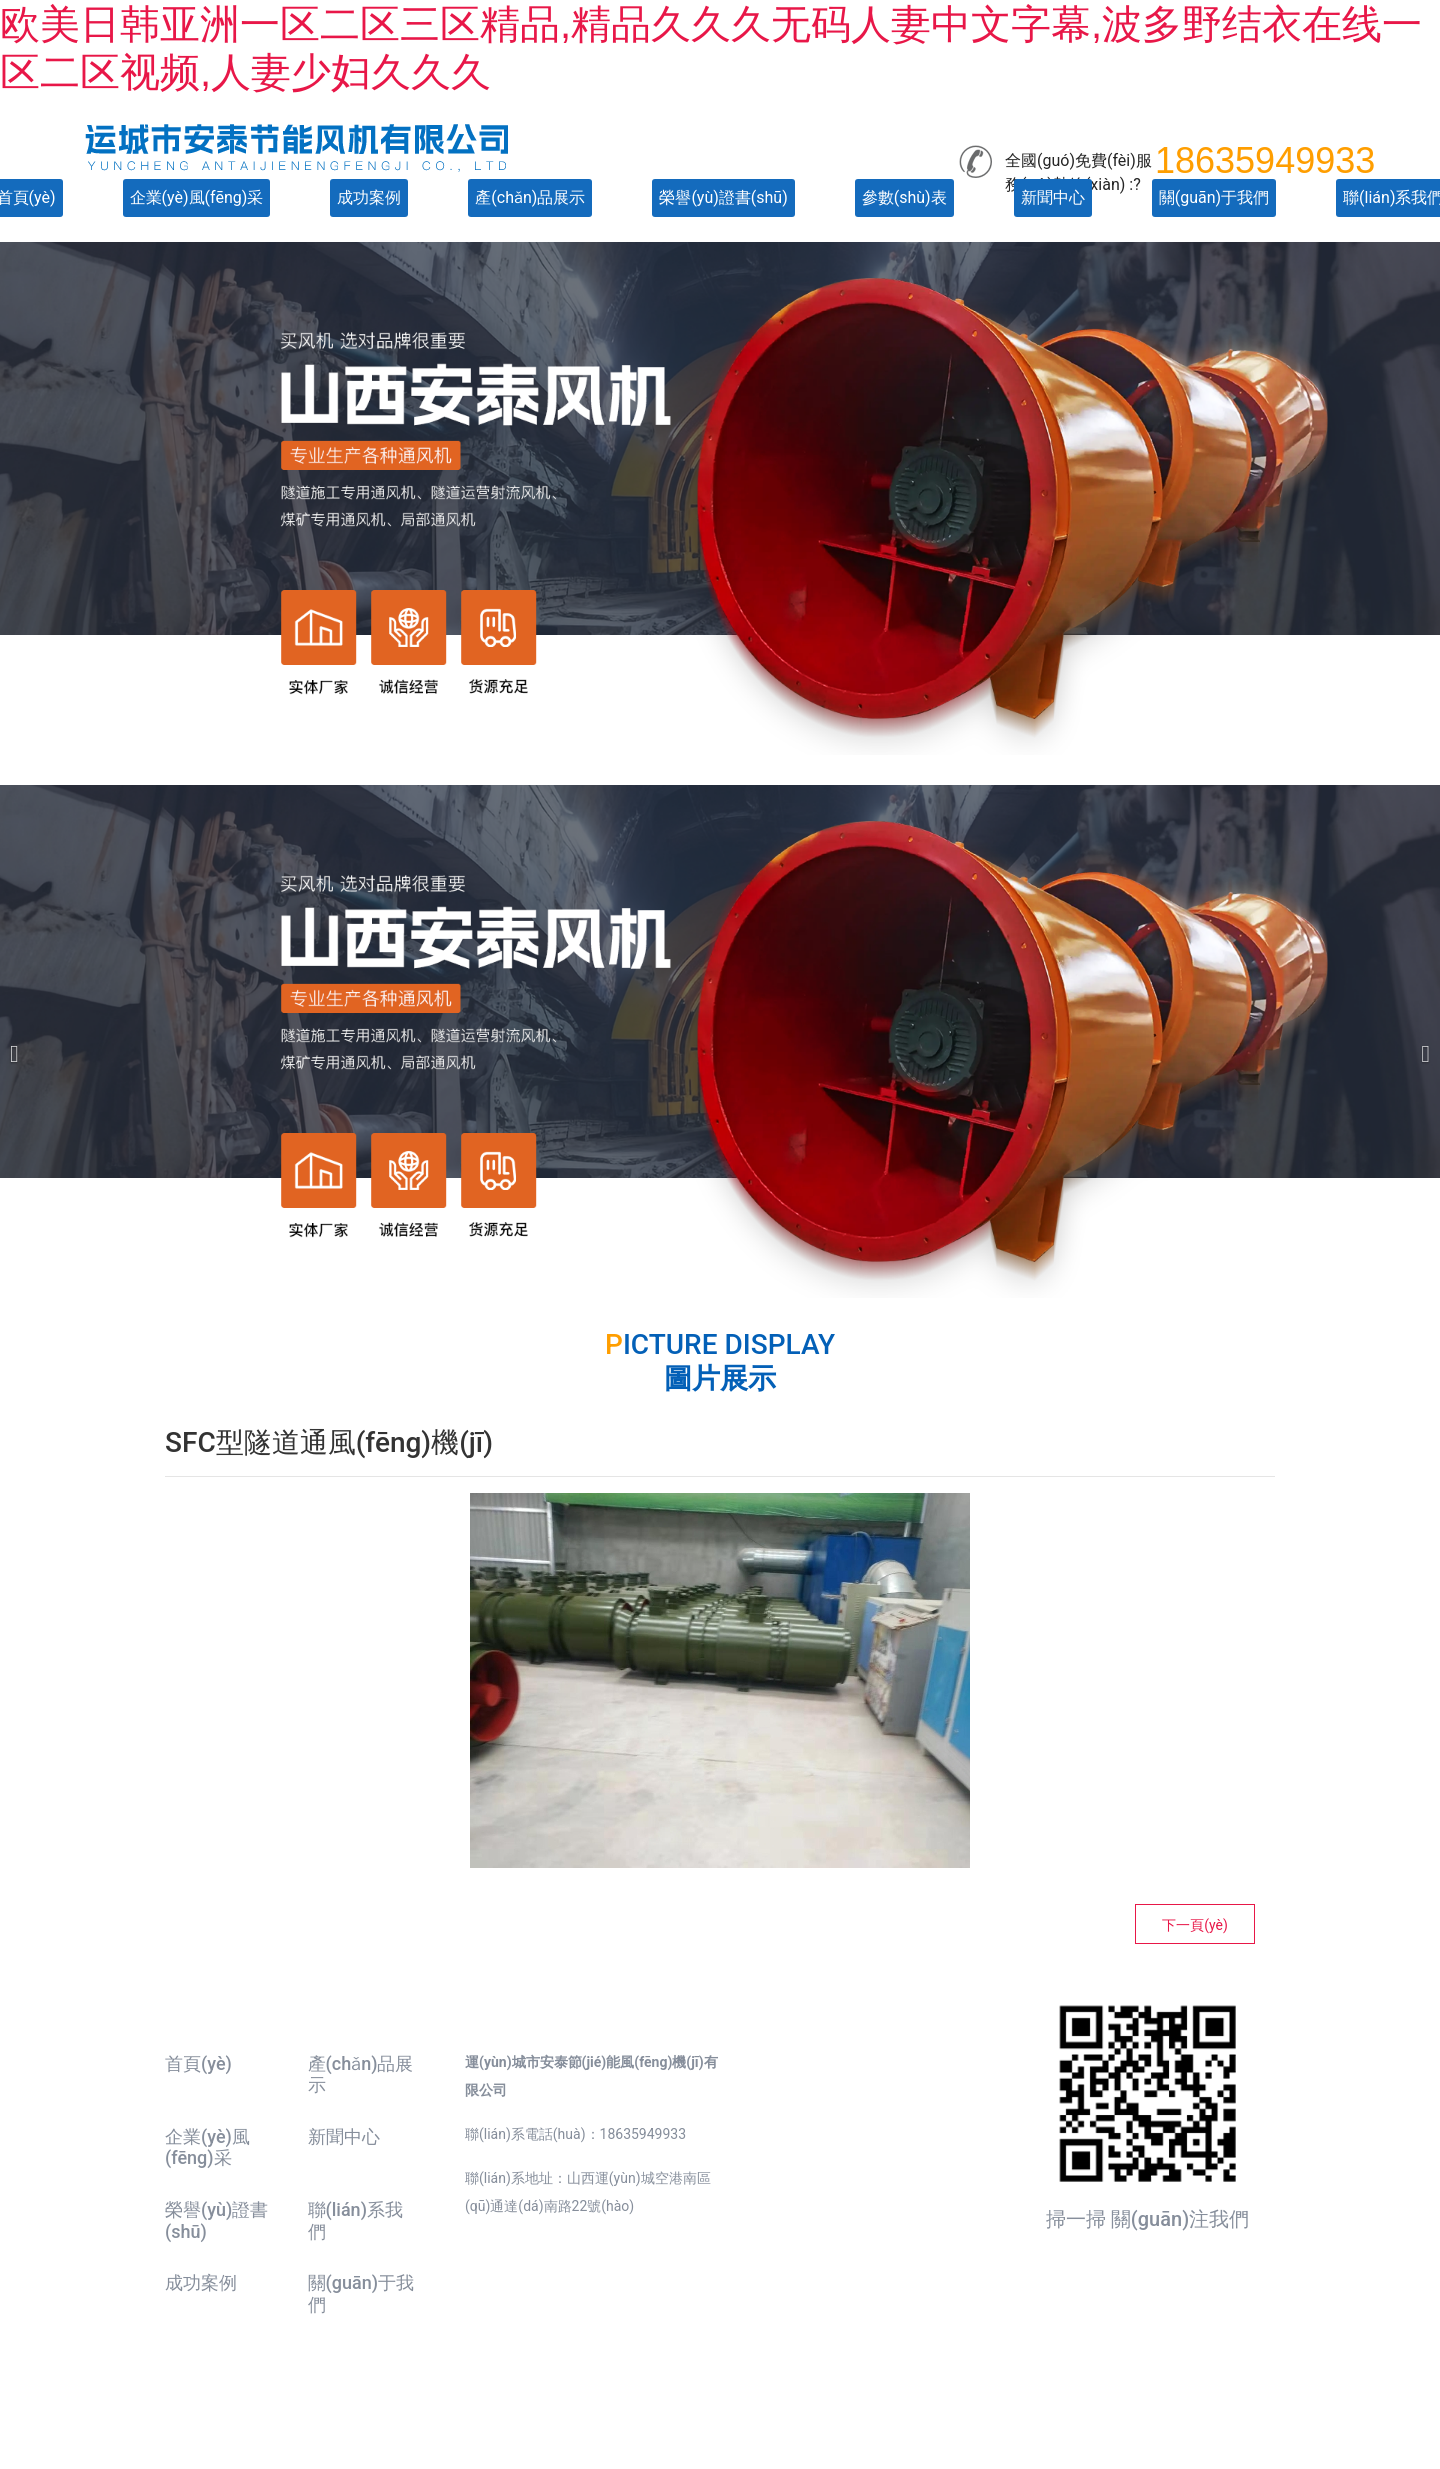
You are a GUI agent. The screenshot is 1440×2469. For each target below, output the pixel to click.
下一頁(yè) (1195, 1925)
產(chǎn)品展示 (530, 197)
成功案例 (369, 197)
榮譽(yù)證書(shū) (723, 197)
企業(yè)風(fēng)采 (197, 197)
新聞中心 (1053, 197)
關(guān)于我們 (1214, 197)
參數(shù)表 (904, 197)
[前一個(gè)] (20, 1041)
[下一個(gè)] (1420, 1041)
